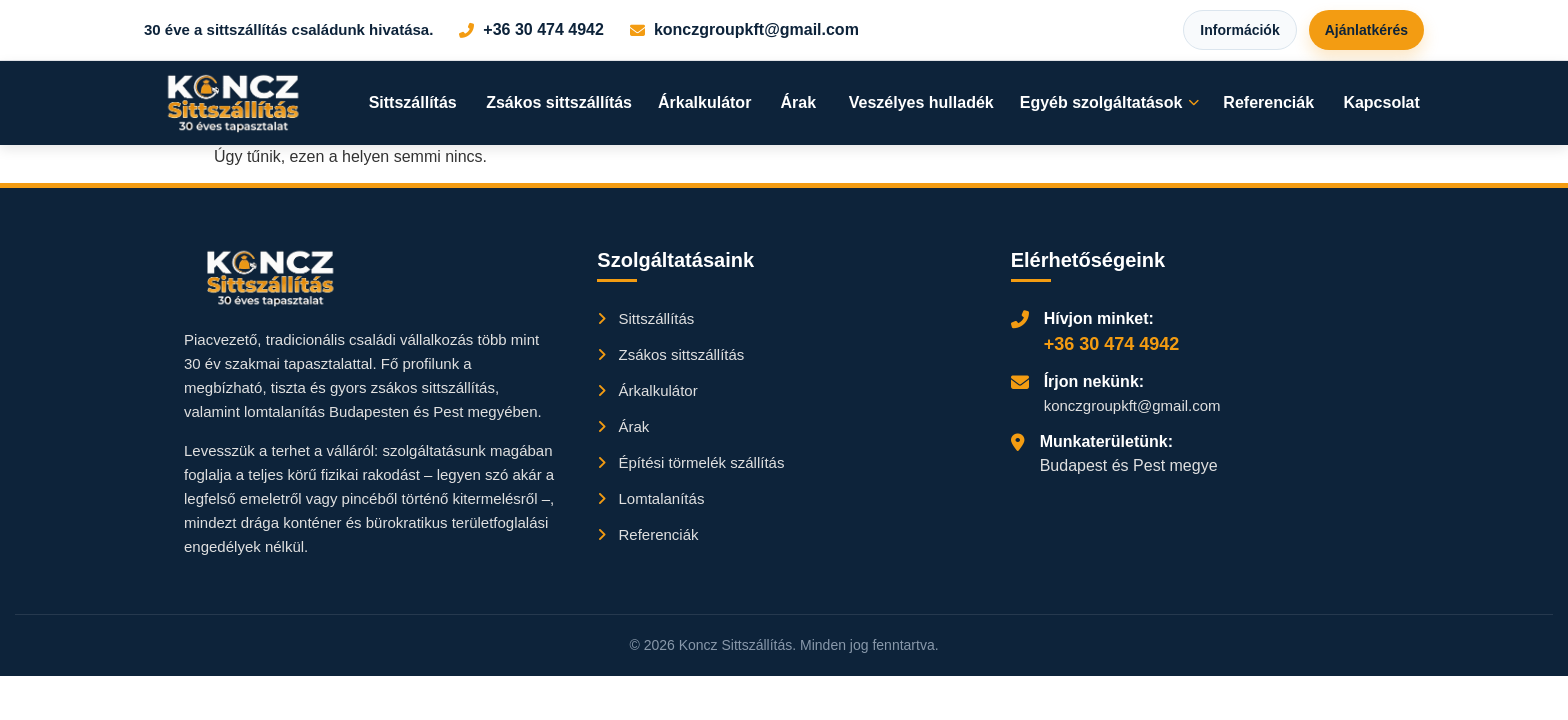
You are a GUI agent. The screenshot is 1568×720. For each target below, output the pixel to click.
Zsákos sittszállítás (559, 102)
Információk (1239, 30)
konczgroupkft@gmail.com (756, 29)
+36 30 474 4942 (543, 29)
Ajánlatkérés (1366, 30)
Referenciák (1268, 102)
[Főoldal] (235, 103)
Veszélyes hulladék (921, 102)
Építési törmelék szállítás (690, 462)
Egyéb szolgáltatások (1110, 102)
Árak (799, 102)
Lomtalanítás (650, 498)
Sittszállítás (413, 102)
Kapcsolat (1381, 102)
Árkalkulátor (704, 102)
